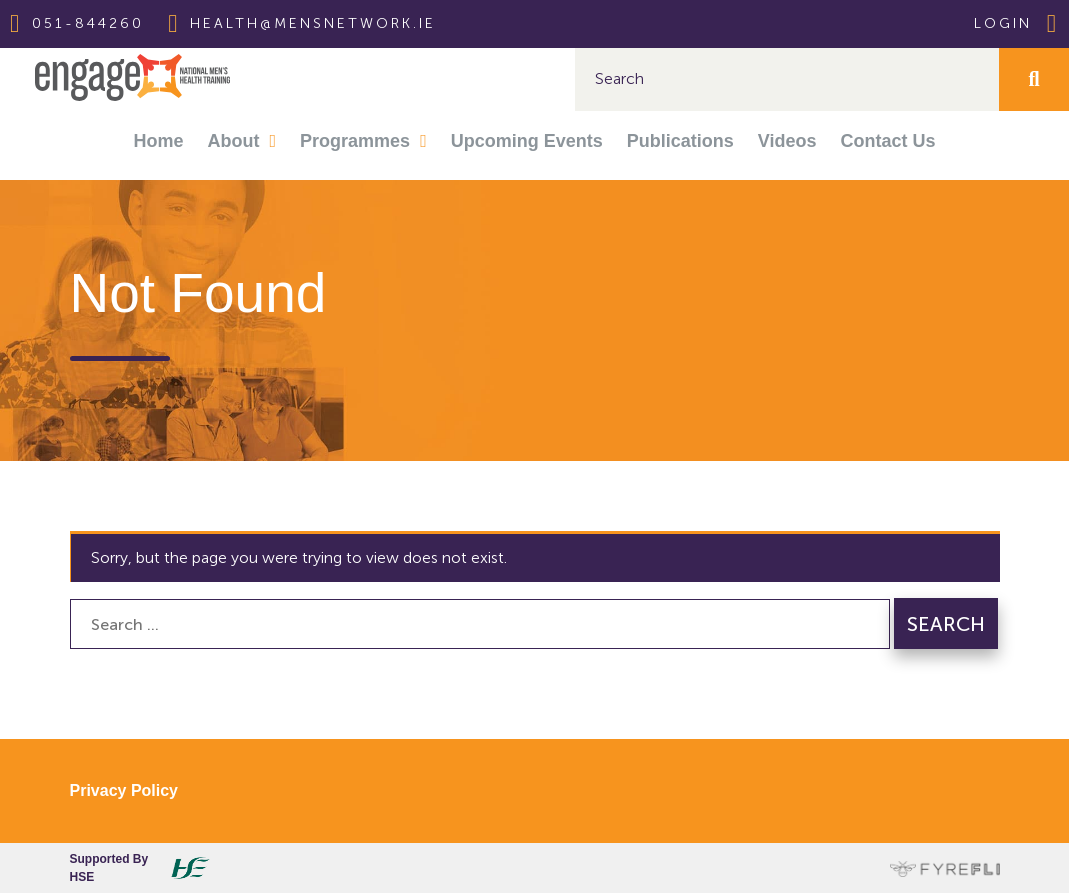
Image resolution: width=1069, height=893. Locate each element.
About (234, 141)
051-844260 (88, 23)
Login (1016, 23)
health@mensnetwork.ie (313, 23)
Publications (680, 141)
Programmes (355, 141)
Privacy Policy (124, 790)
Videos (787, 141)
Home (159, 141)
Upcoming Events (527, 141)
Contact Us (887, 141)
